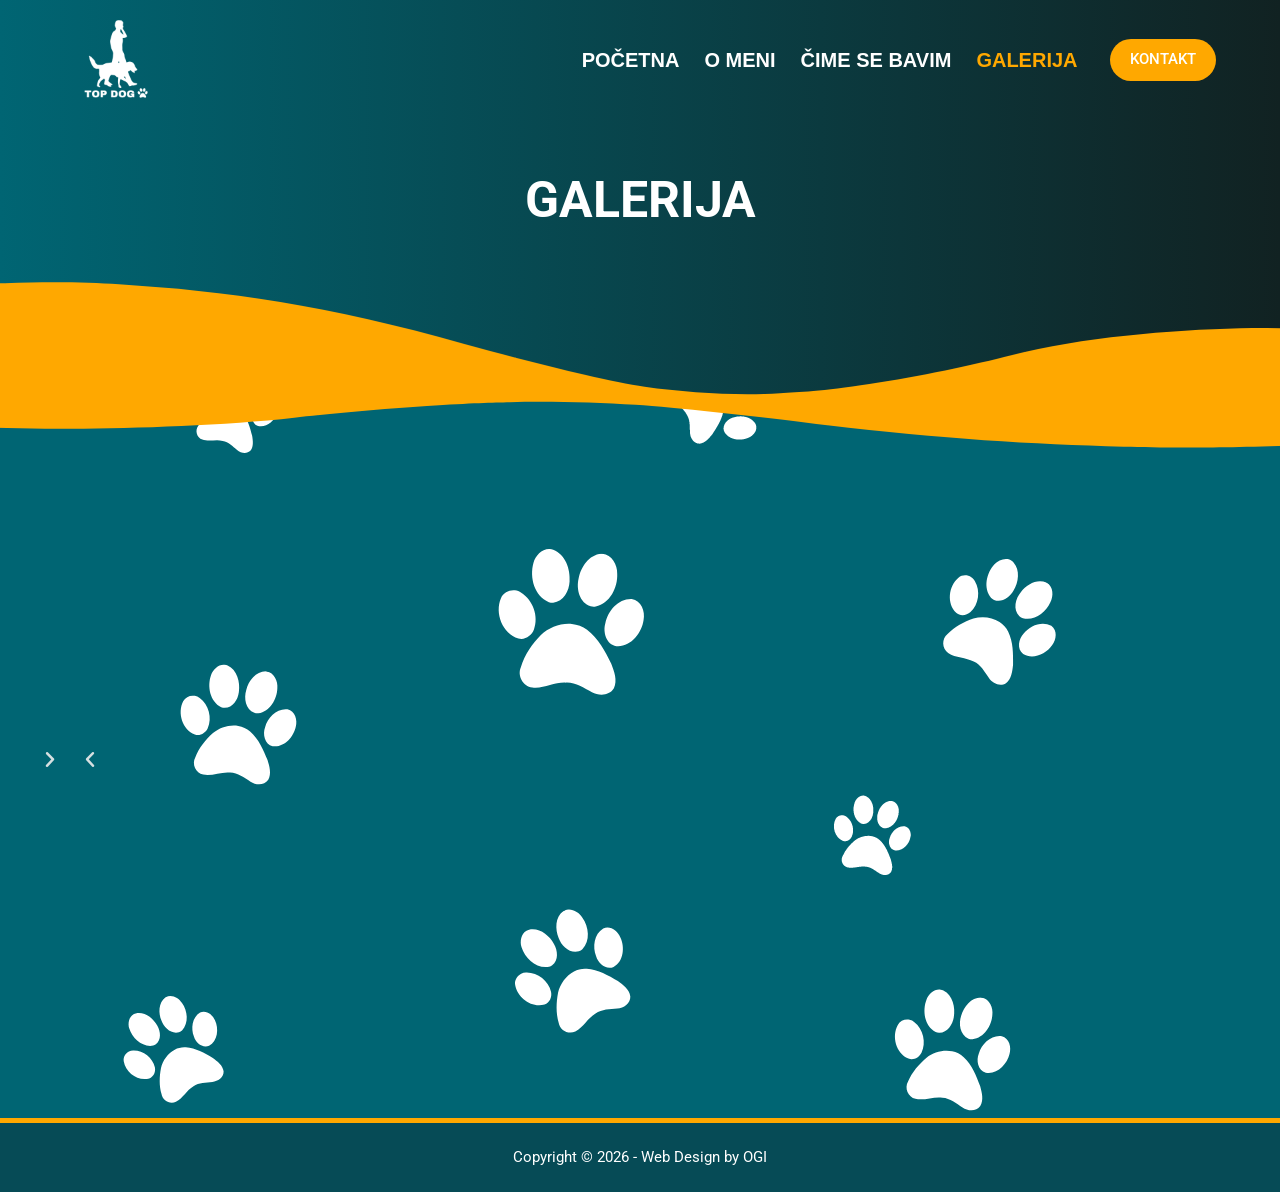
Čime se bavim (876, 60)
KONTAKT (1163, 59)
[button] (90, 760)
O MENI (739, 60)
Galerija (1026, 60)
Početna (631, 60)
